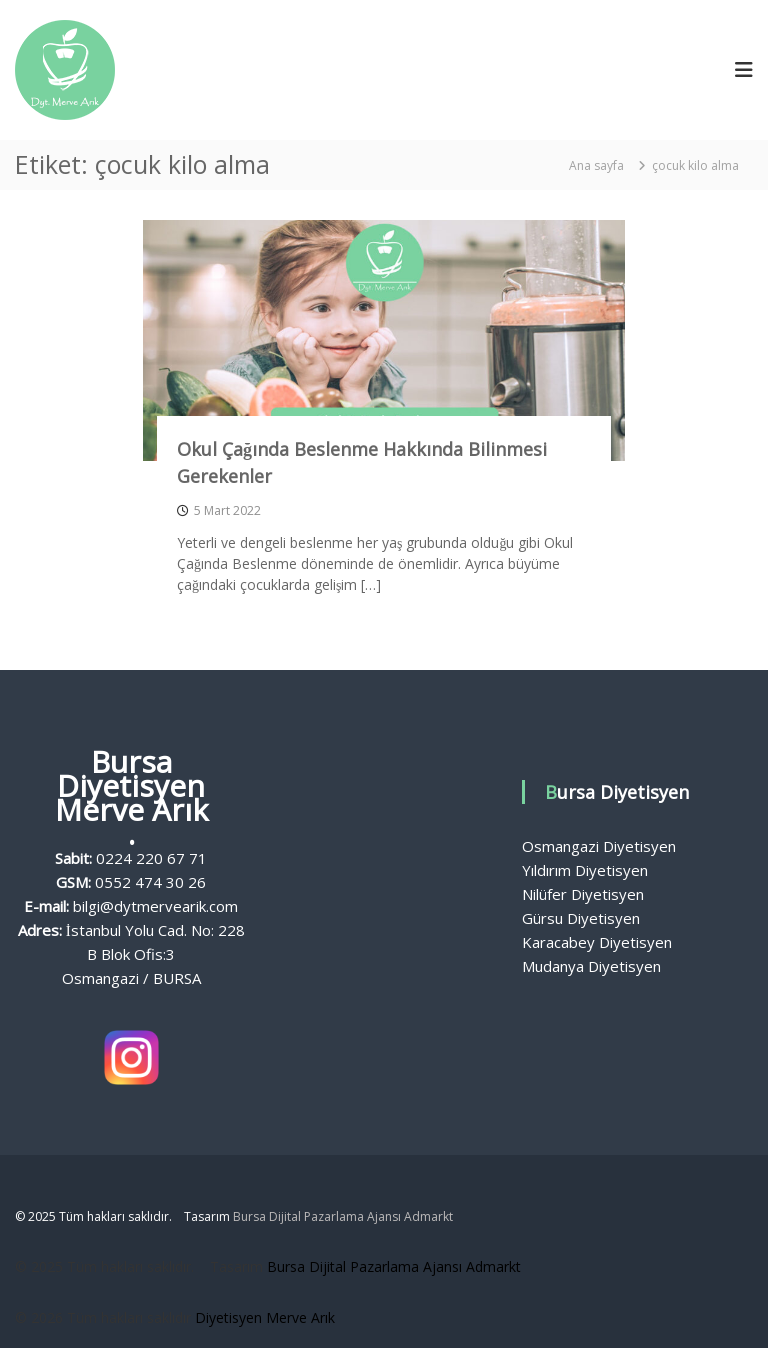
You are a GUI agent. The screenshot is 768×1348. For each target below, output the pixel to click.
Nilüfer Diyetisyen (583, 894)
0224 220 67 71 (151, 858)
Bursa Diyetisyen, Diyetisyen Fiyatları (384, 930)
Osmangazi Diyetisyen (599, 846)
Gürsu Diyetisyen (581, 918)
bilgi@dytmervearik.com (155, 906)
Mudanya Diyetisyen (591, 966)
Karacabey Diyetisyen (597, 942)
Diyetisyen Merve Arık (265, 1317)
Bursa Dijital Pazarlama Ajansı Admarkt (343, 1216)
